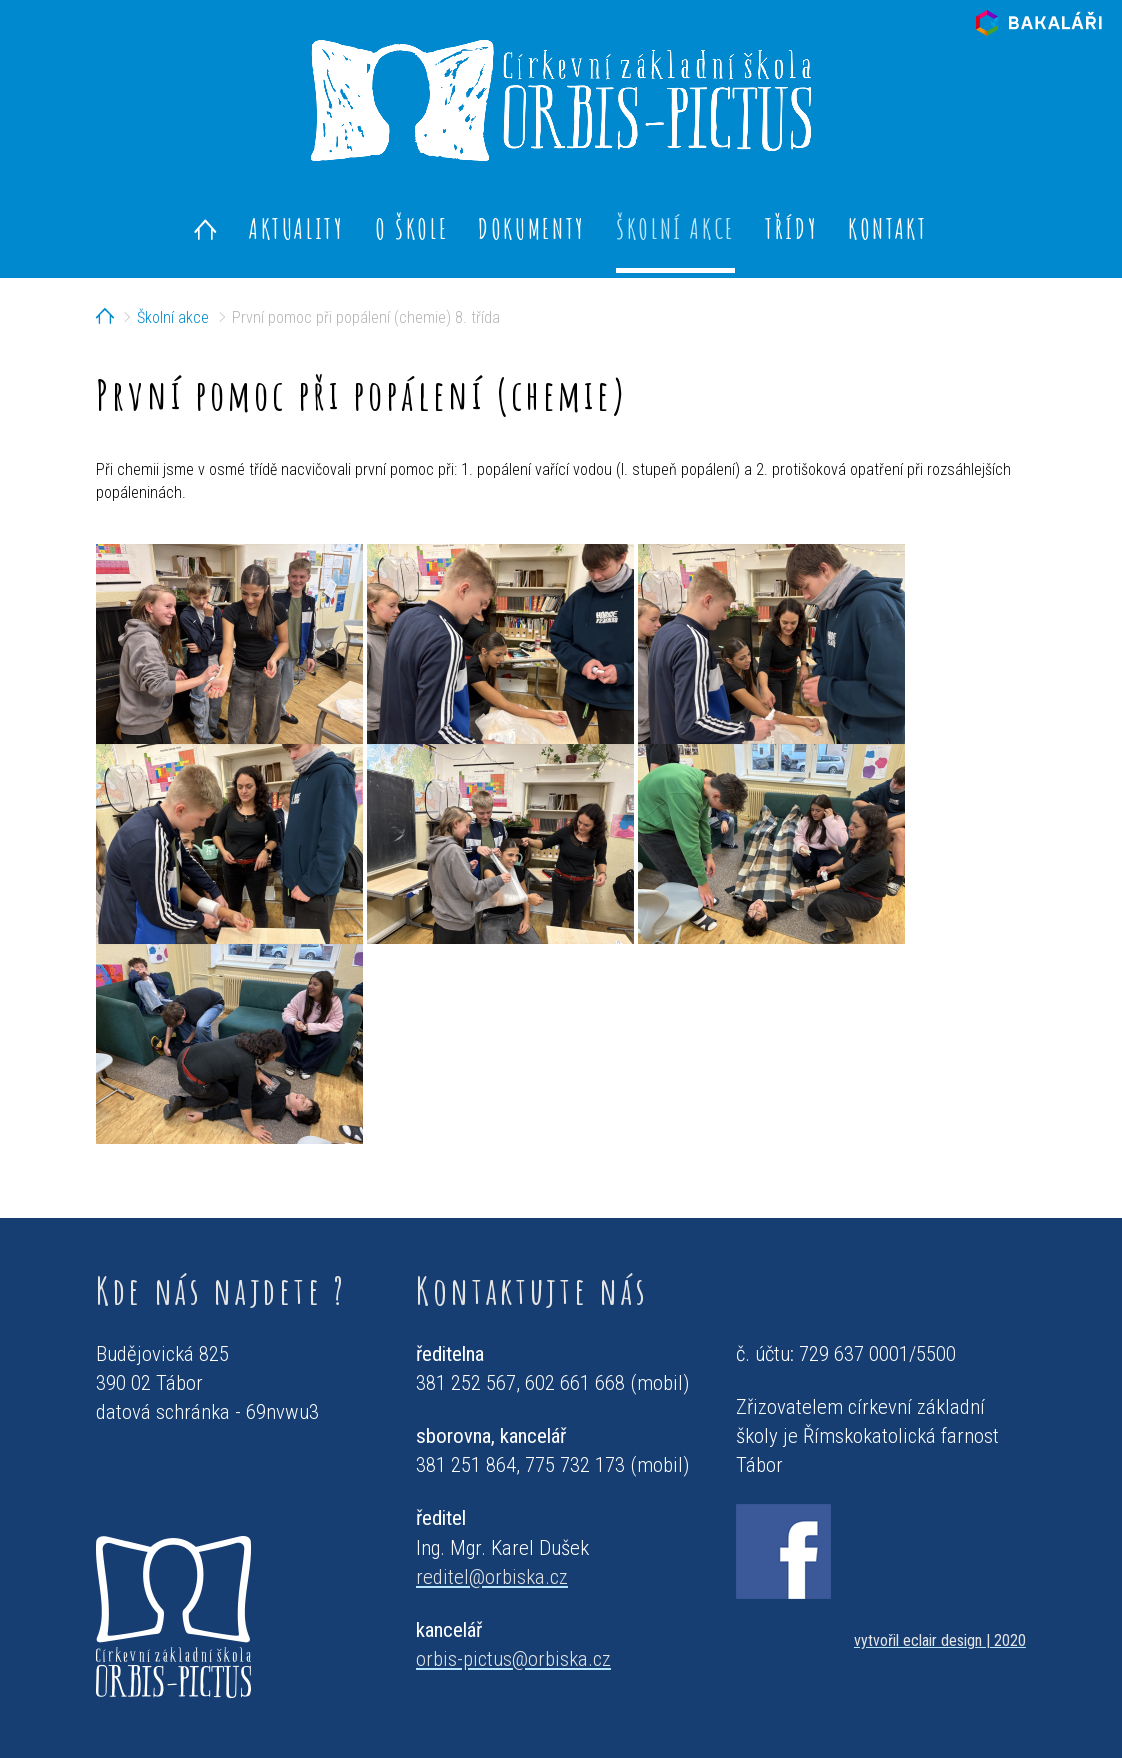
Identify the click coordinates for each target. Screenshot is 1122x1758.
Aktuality (297, 228)
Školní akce (675, 228)
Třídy (791, 228)
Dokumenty (532, 228)
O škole (411, 228)
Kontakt (887, 228)
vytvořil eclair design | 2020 (940, 1640)
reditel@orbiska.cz (492, 1577)
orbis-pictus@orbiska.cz (513, 1659)
